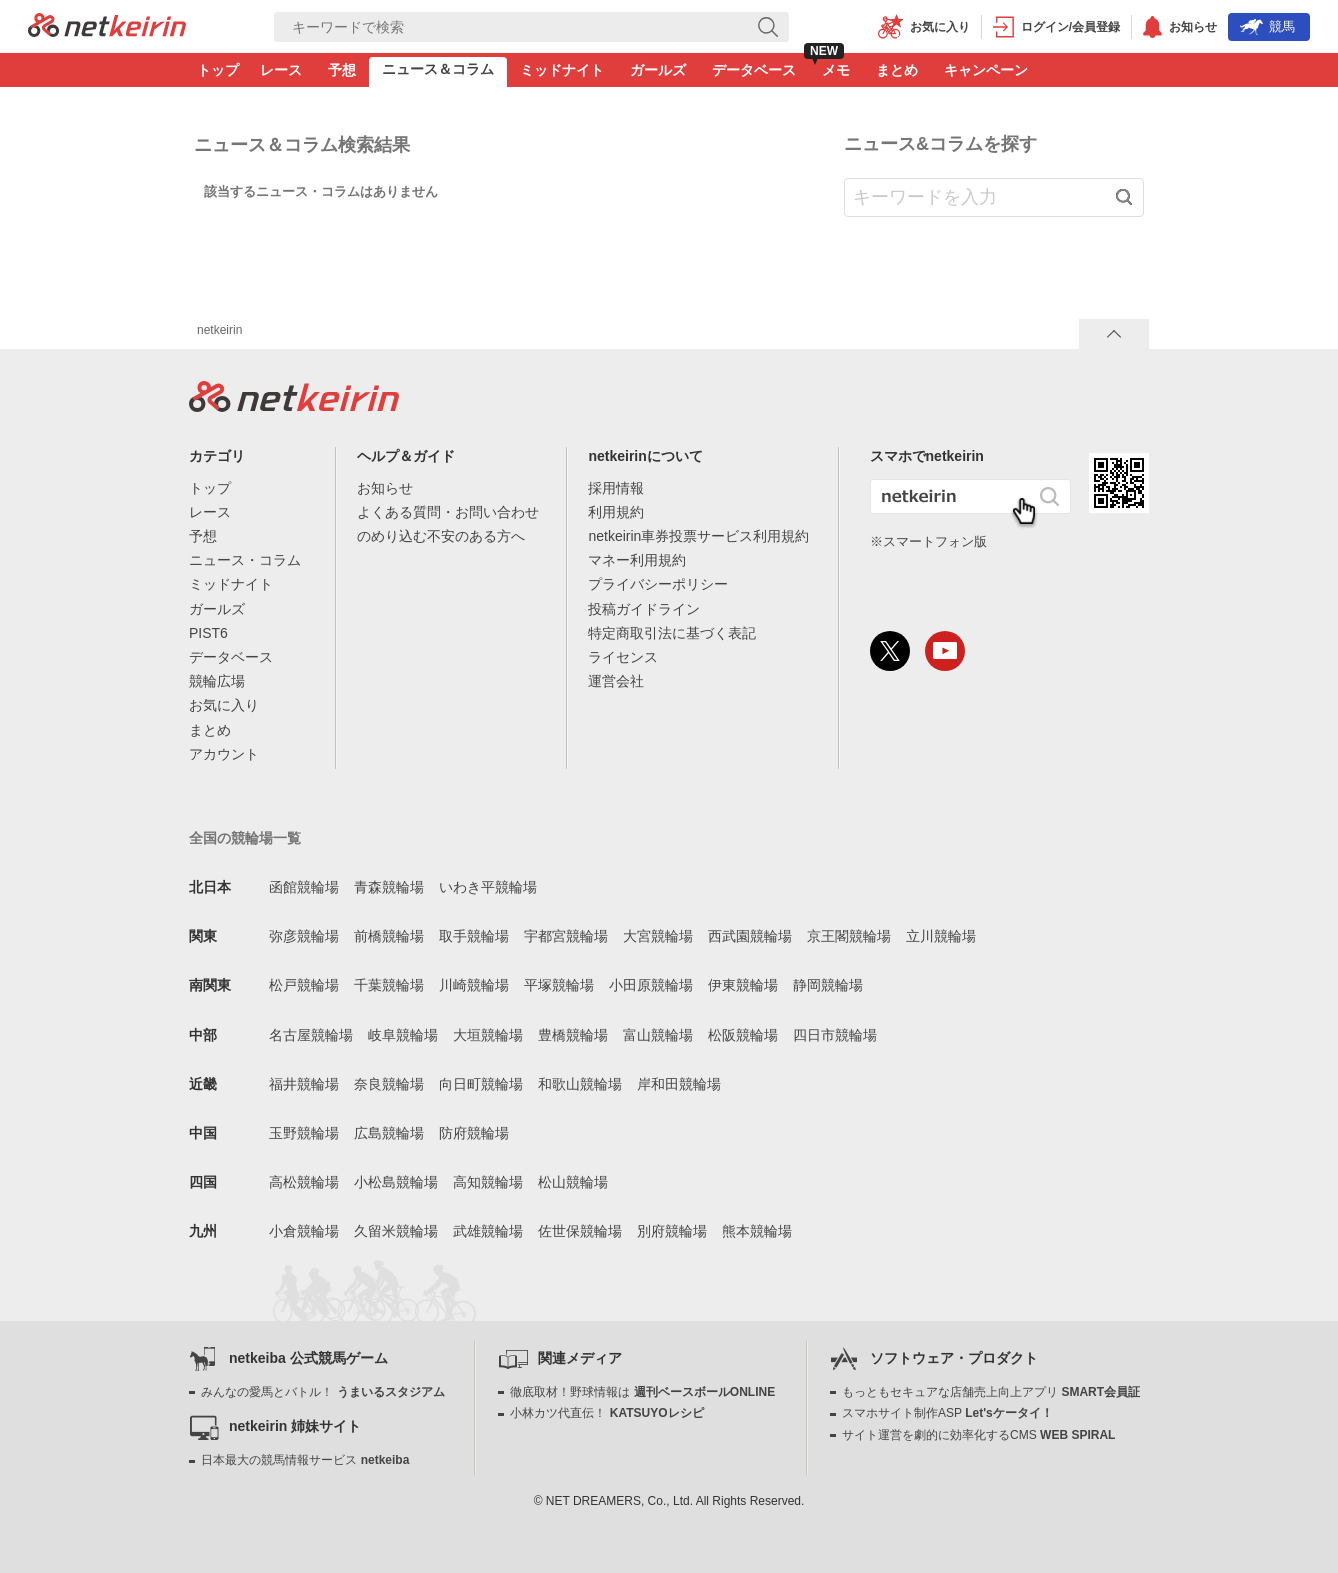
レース (281, 70)
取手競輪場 (474, 936)
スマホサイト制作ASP (947, 1413)
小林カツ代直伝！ (606, 1413)
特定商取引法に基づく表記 (672, 633)
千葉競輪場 (389, 985)
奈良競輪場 (389, 1084)
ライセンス (623, 657)
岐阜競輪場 (403, 1035)
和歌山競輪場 (580, 1084)
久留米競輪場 (396, 1231)
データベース (754, 70)
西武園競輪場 (750, 936)
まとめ (897, 70)
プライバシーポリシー (658, 584)
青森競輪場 (389, 887)
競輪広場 (217, 681)
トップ (218, 70)
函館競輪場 (304, 887)
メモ (836, 70)
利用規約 (616, 512)
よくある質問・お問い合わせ (448, 512)
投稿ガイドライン (644, 609)
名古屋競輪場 (311, 1035)
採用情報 (616, 488)
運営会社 (616, 681)
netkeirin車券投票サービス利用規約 (698, 536)
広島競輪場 (389, 1133)
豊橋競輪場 (573, 1035)
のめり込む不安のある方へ (441, 536)
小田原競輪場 (651, 985)
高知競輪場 (488, 1182)
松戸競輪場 (304, 985)
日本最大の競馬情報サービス (305, 1460)
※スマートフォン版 (928, 541)
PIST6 (208, 633)
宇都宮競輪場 (566, 936)
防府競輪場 (474, 1133)
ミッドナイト (562, 70)
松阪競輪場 (743, 1035)
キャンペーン (986, 70)
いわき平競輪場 (488, 887)
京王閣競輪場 (849, 936)
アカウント (224, 754)
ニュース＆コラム (438, 69)
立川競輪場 (941, 936)
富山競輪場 (658, 1035)
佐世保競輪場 (580, 1231)
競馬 (1267, 27)
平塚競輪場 (559, 985)
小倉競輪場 (304, 1231)
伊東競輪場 (743, 985)
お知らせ (385, 488)
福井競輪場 (304, 1084)
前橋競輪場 (389, 936)
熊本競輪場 (757, 1231)
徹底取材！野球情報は (642, 1392)
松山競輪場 (573, 1182)
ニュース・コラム (245, 560)
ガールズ (658, 70)
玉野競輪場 (304, 1133)
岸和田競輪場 (679, 1084)
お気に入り (224, 705)
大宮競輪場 (658, 936)
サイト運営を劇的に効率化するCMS (978, 1435)
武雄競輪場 (488, 1231)
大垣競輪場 (488, 1035)
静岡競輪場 (828, 985)
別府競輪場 (672, 1231)
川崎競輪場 (474, 985)
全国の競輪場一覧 (245, 838)
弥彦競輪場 (304, 936)
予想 (342, 70)
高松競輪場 (304, 1182)
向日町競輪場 (481, 1084)
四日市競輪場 (835, 1035)
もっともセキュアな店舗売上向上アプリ (991, 1392)
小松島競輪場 (396, 1182)
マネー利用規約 (637, 560)
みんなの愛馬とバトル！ (322, 1392)
